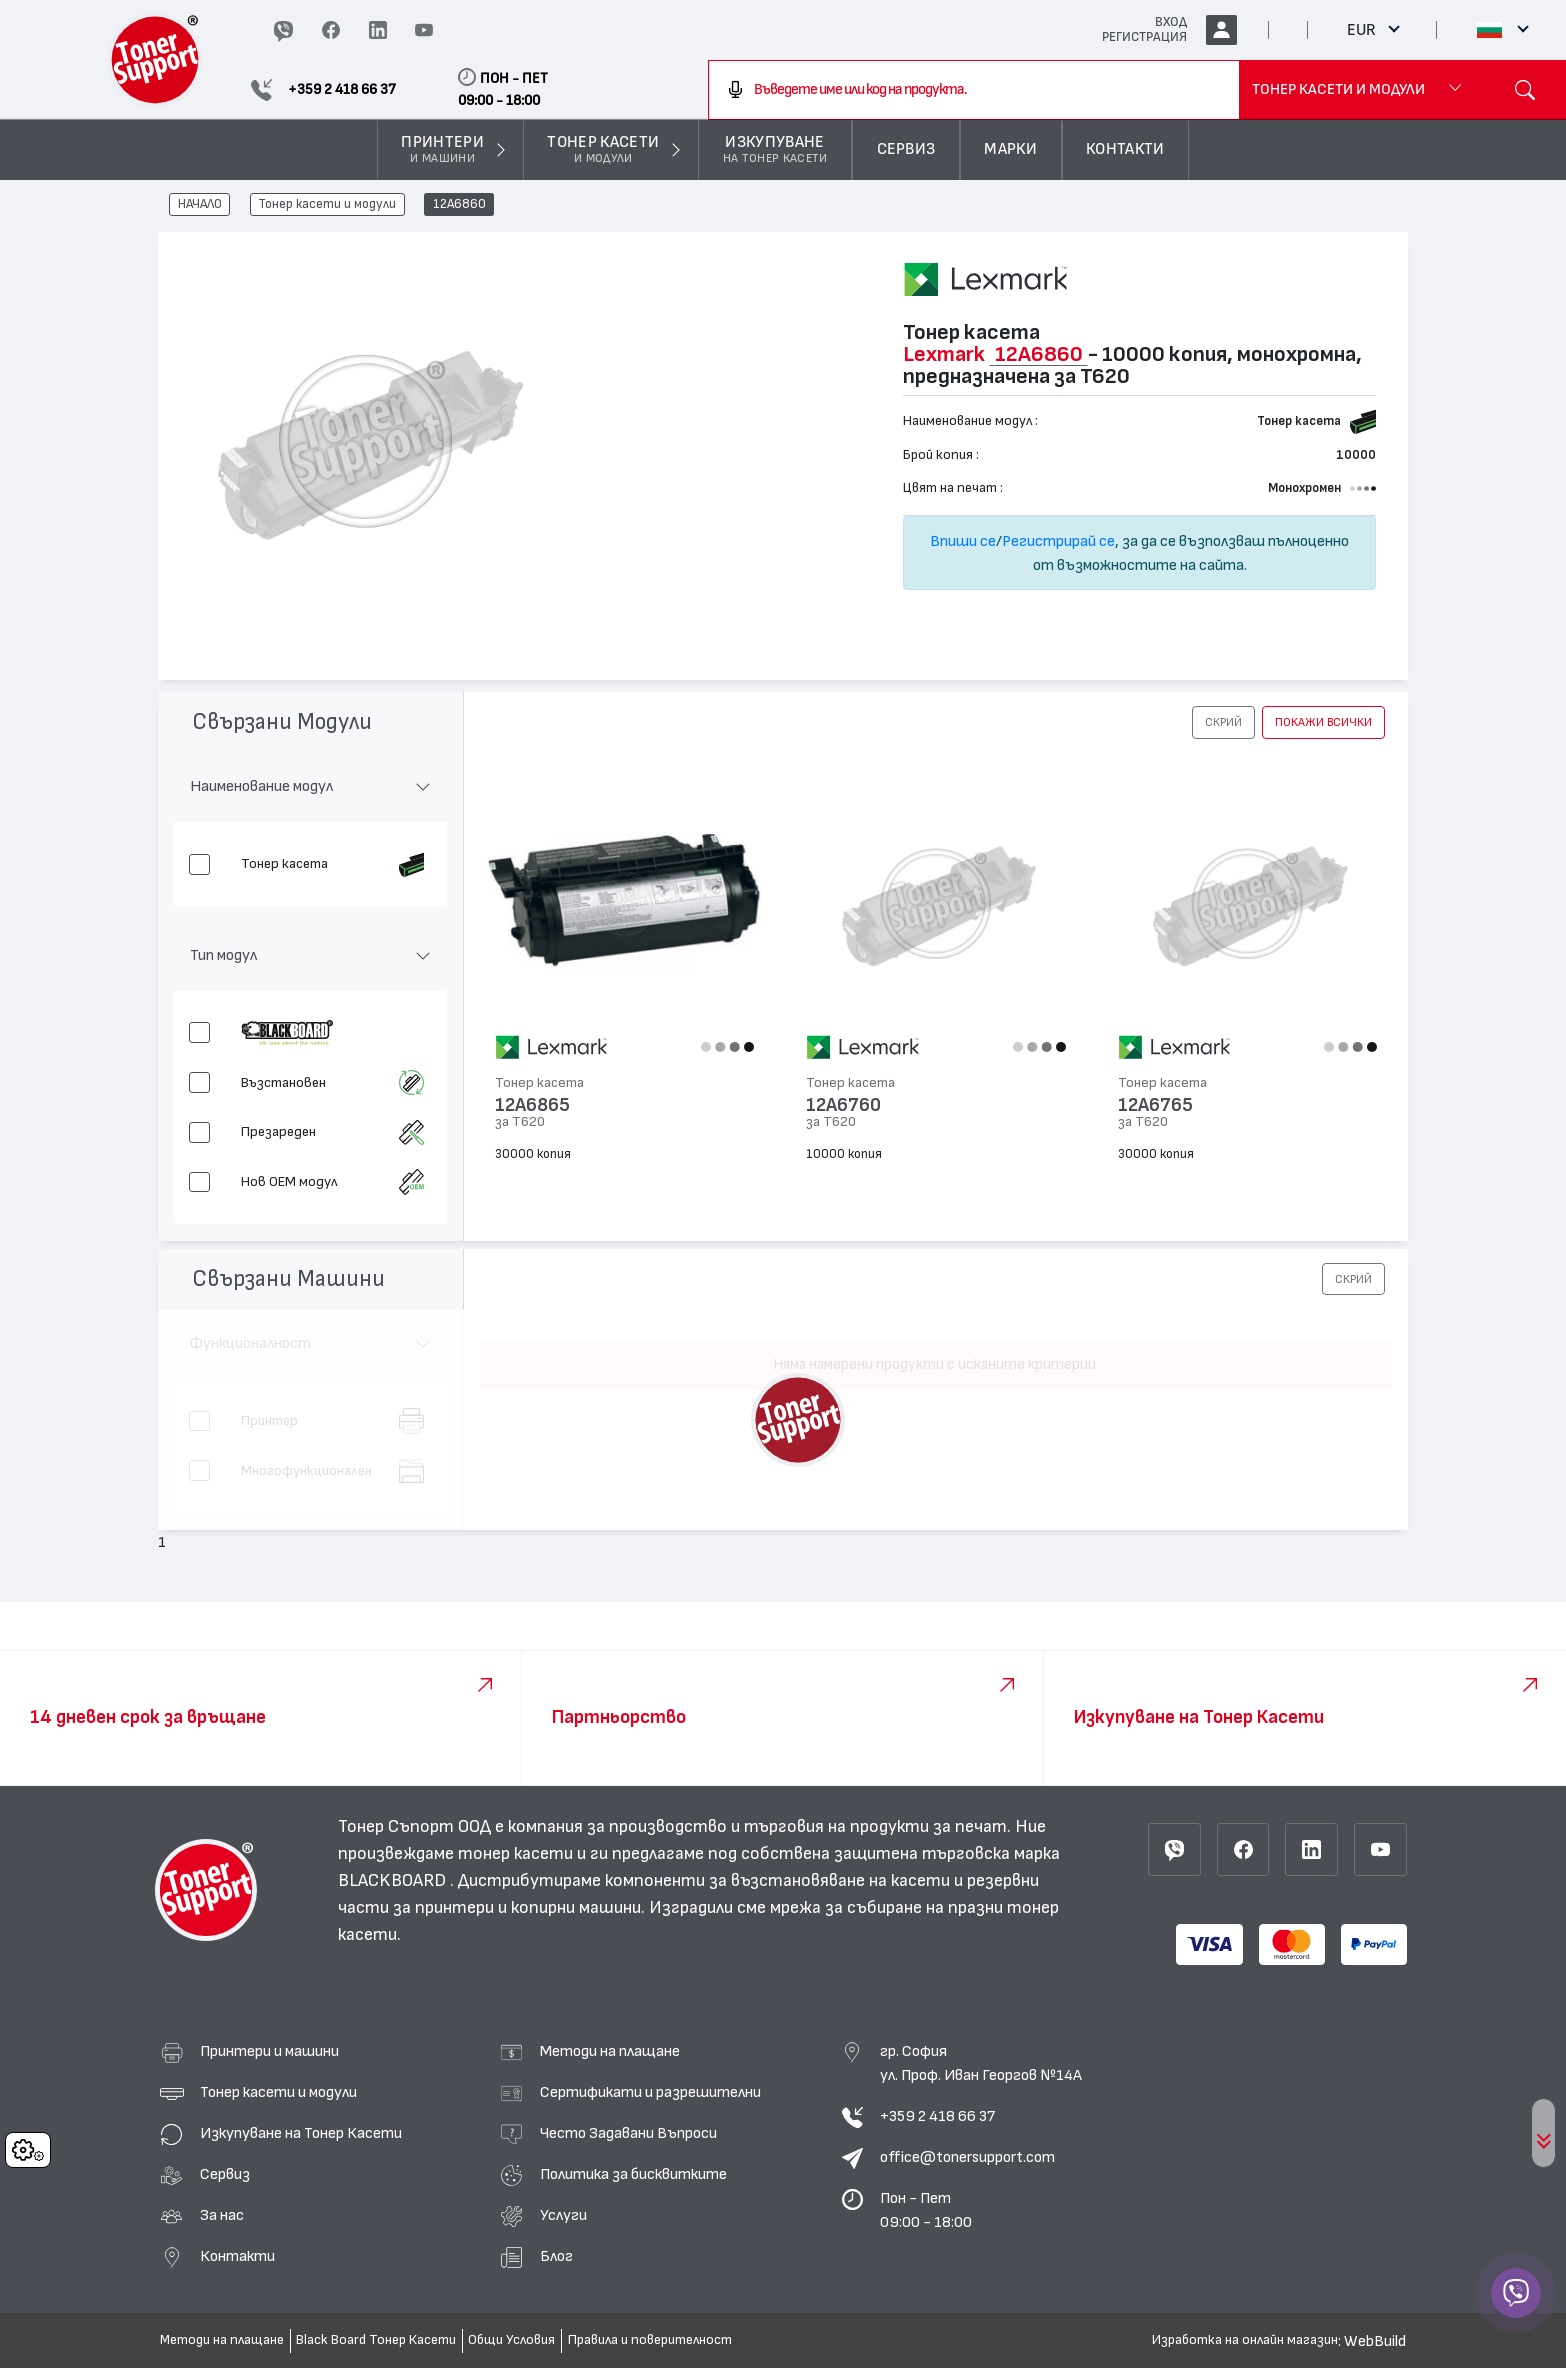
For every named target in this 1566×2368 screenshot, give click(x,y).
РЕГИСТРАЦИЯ (1144, 37)
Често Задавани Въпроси (628, 2133)
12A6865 (532, 1105)
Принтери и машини (269, 2051)
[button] (1223, 722)
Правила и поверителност (650, 2340)
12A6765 (1155, 1105)
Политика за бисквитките (633, 2174)
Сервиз (225, 2174)
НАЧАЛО (200, 205)
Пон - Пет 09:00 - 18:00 (926, 2210)
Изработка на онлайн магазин (1245, 2340)
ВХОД (1171, 22)
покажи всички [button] (1323, 722)
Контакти (237, 2256)
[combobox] (974, 90)
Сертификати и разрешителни (650, 2092)
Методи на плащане (610, 2051)
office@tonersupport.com (967, 2157)
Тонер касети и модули (327, 205)
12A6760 (843, 1105)
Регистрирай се (1058, 541)
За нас (222, 2215)
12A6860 (459, 205)
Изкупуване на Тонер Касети (301, 2133)
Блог (556, 2256)
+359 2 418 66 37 (937, 2116)
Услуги (563, 2215)
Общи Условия (511, 2340)
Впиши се (963, 541)
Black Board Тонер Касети (376, 2340)
